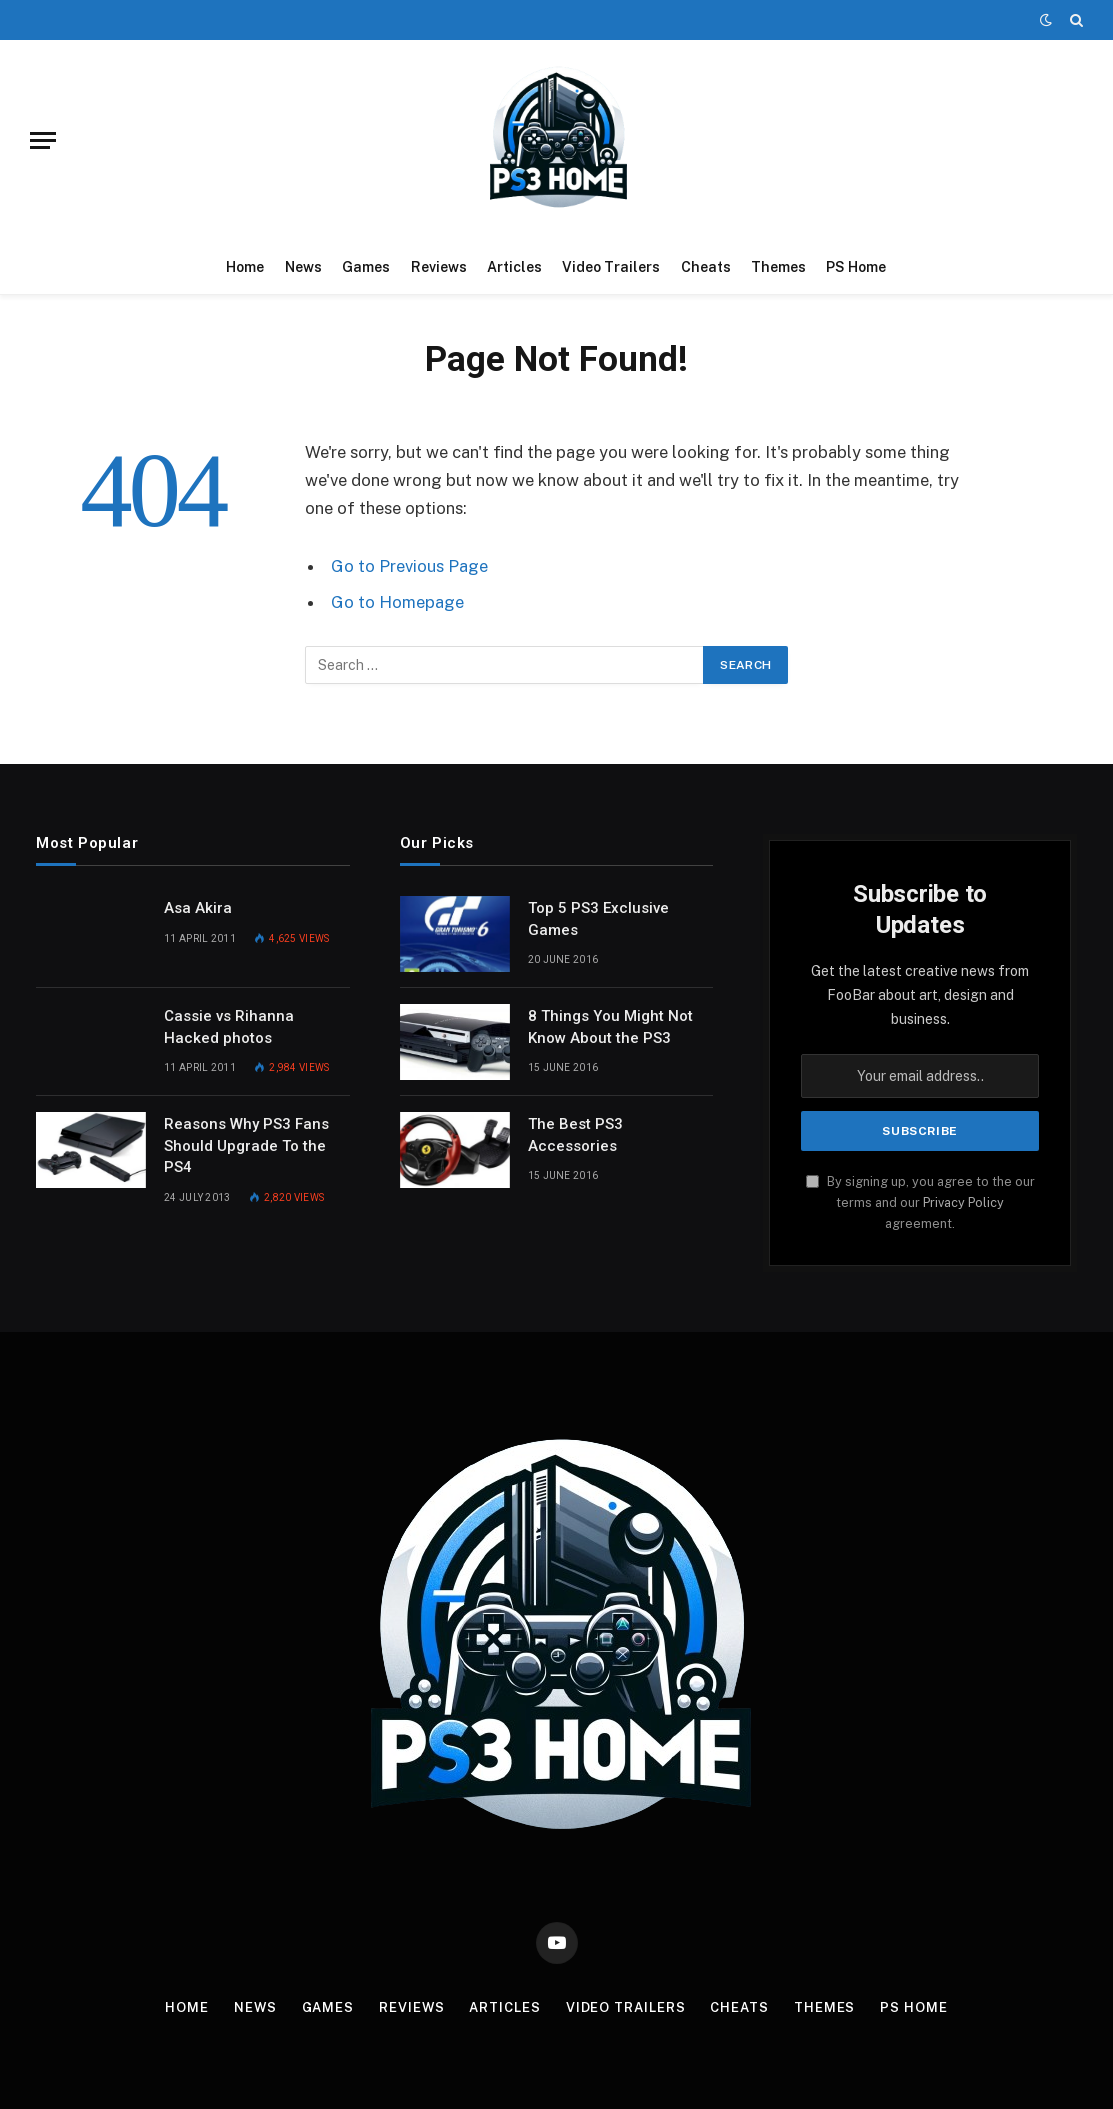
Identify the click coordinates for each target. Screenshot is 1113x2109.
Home (245, 267)
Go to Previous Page (409, 566)
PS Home (856, 267)
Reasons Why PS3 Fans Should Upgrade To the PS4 (246, 1145)
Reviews (439, 267)
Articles (514, 267)
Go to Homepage (397, 602)
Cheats (706, 267)
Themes (778, 267)
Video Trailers (611, 267)
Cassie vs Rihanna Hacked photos (229, 1026)
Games (366, 267)
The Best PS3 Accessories (575, 1134)
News (303, 267)
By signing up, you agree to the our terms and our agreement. (920, 1203)
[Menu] (43, 140)
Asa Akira (198, 908)
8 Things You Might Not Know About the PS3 (610, 1026)
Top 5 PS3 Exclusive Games (598, 918)
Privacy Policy (963, 1202)
